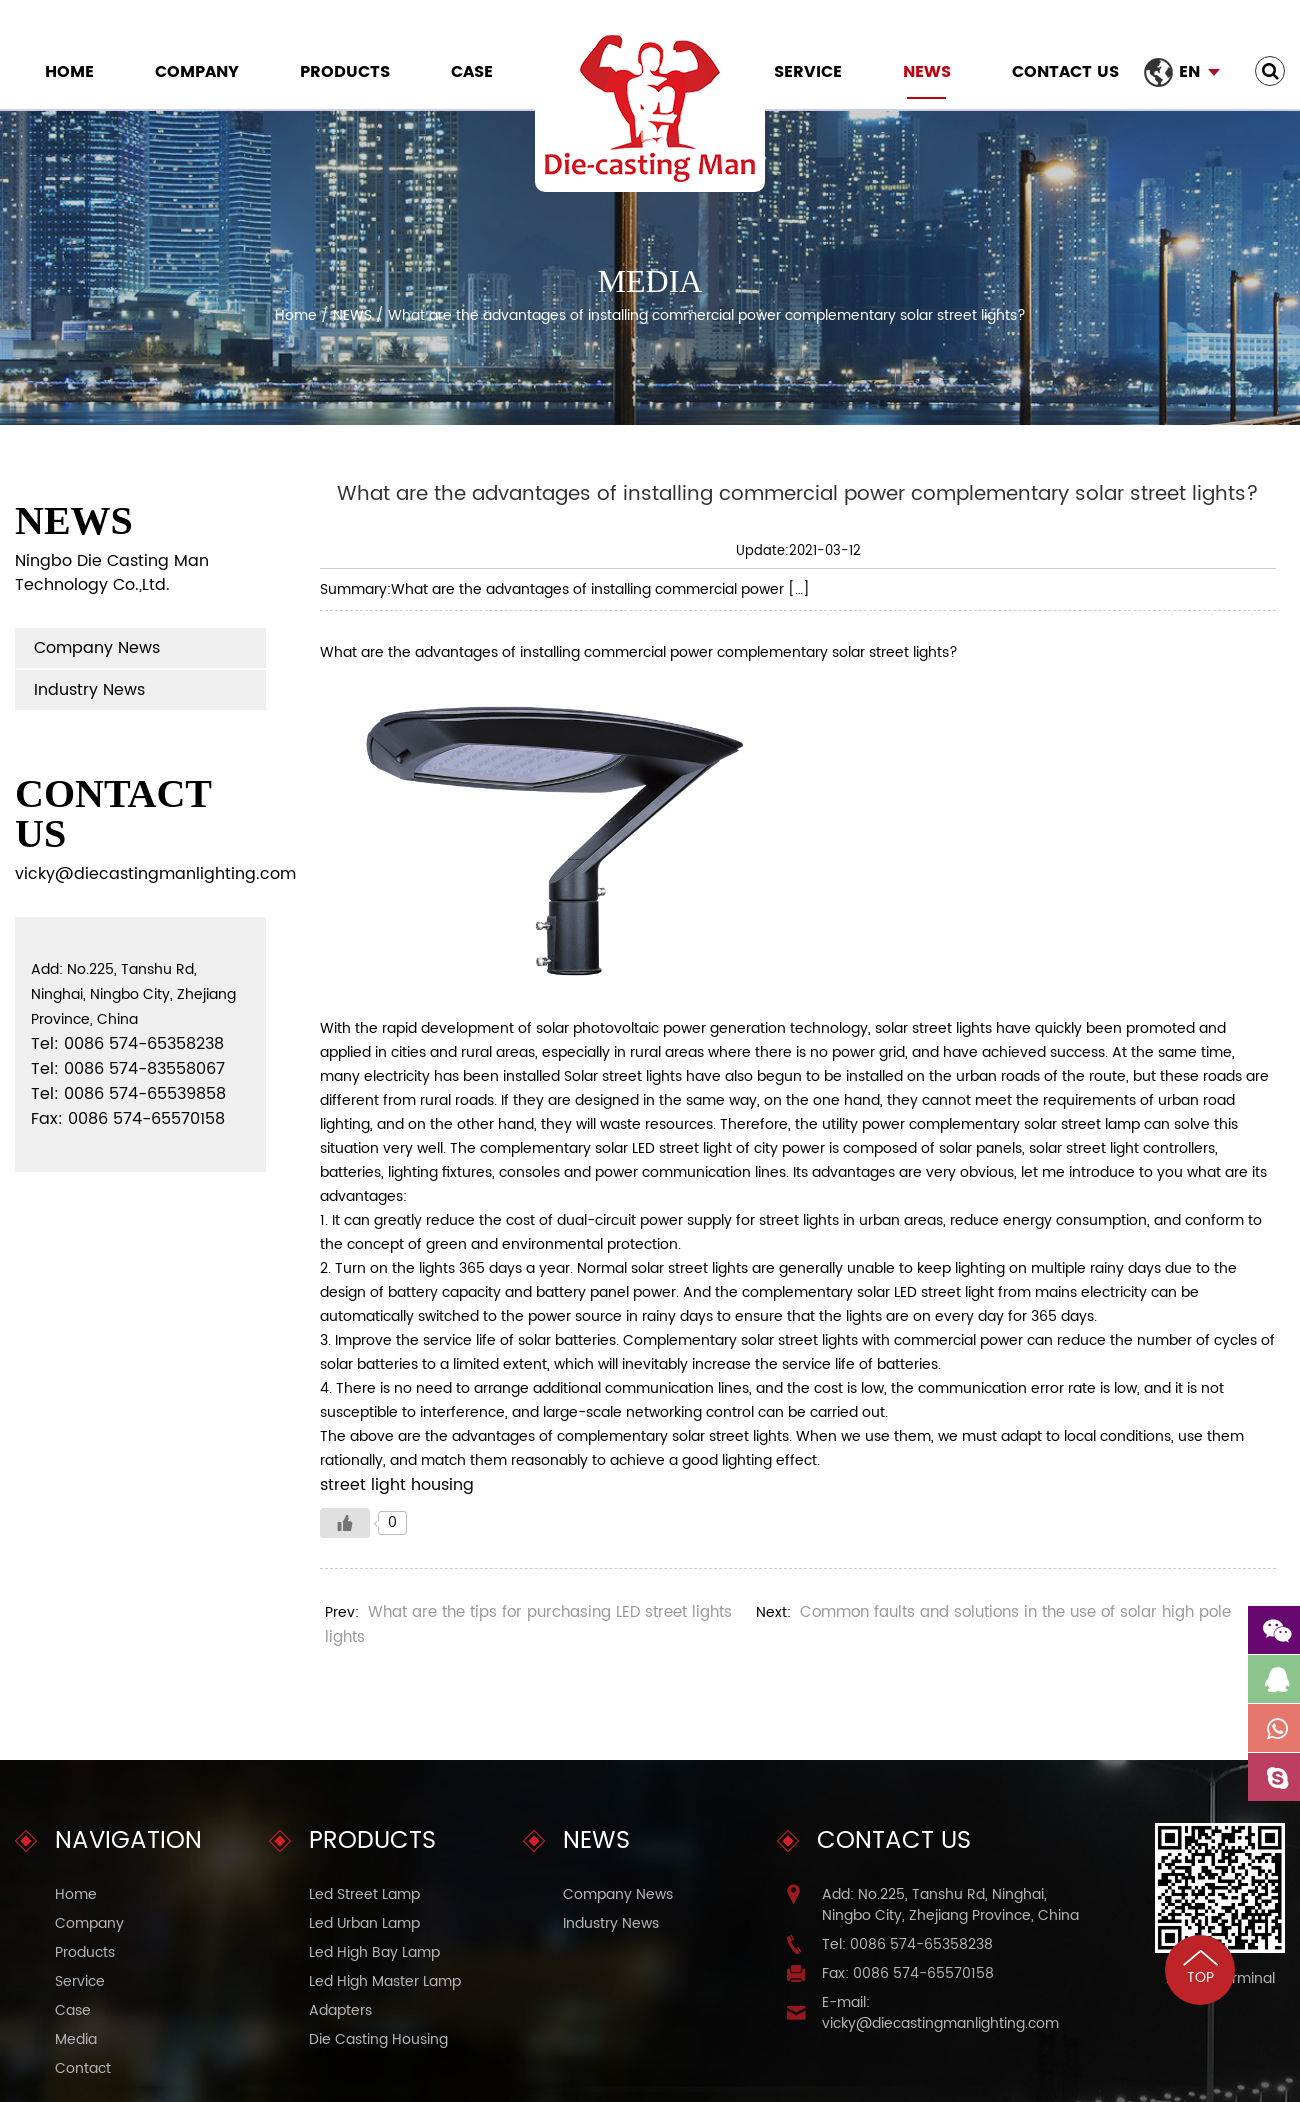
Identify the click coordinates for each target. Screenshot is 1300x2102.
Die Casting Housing (378, 2039)
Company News (97, 648)
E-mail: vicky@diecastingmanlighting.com (940, 2013)
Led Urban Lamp (364, 1923)
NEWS (927, 72)
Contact (83, 2068)
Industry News (89, 690)
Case (472, 72)
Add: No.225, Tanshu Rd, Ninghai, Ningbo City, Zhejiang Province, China (950, 1905)
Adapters (340, 2010)
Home (69, 72)
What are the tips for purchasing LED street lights (550, 1612)
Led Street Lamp (364, 1894)
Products (345, 72)
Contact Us (1065, 72)
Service (808, 72)
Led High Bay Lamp (374, 1952)
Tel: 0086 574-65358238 (907, 1944)
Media (76, 2039)
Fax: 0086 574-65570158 (908, 1973)
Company (197, 72)
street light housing (397, 1485)
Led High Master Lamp (385, 1981)
